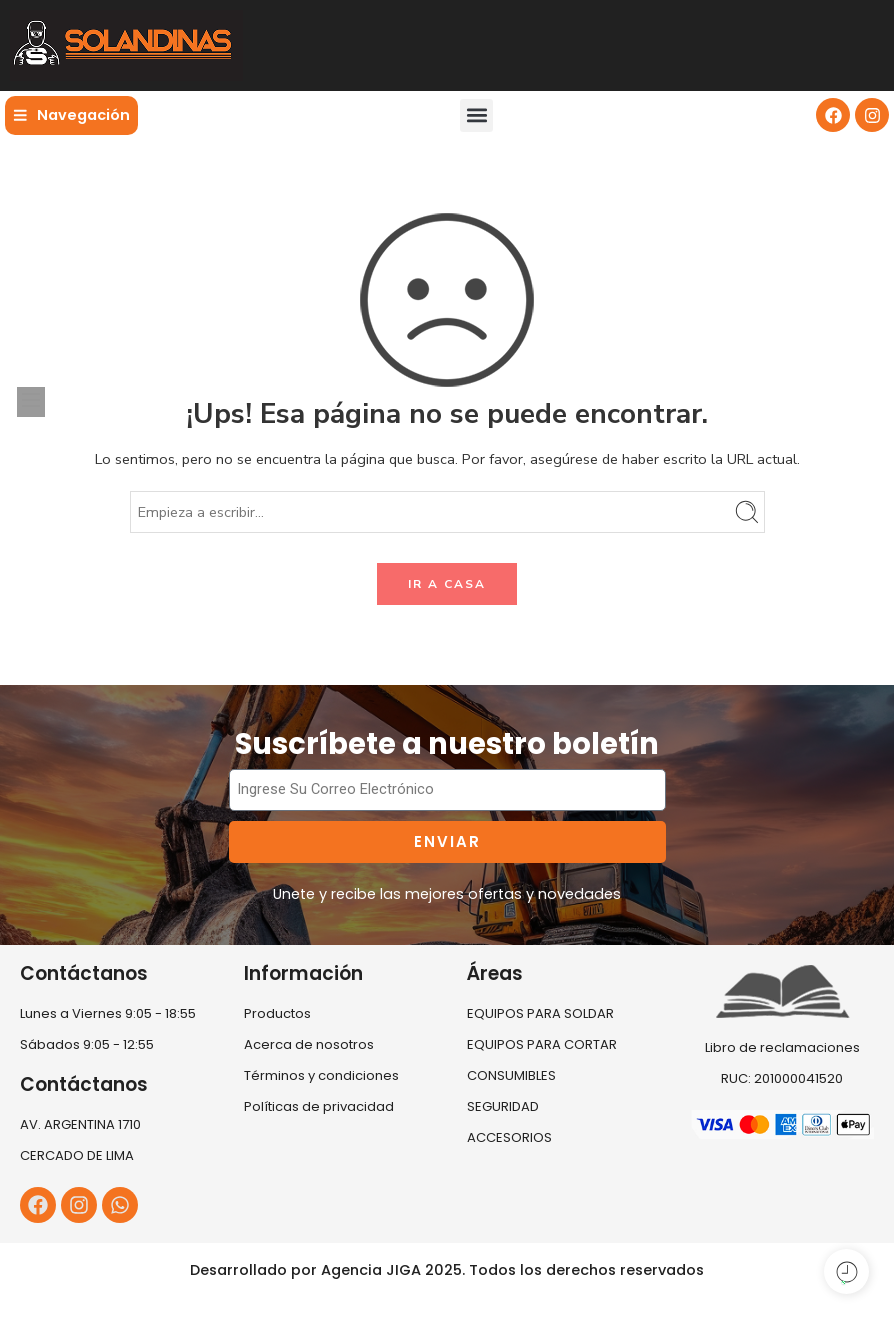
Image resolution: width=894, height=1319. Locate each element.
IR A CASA (447, 584)
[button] (476, 115)
